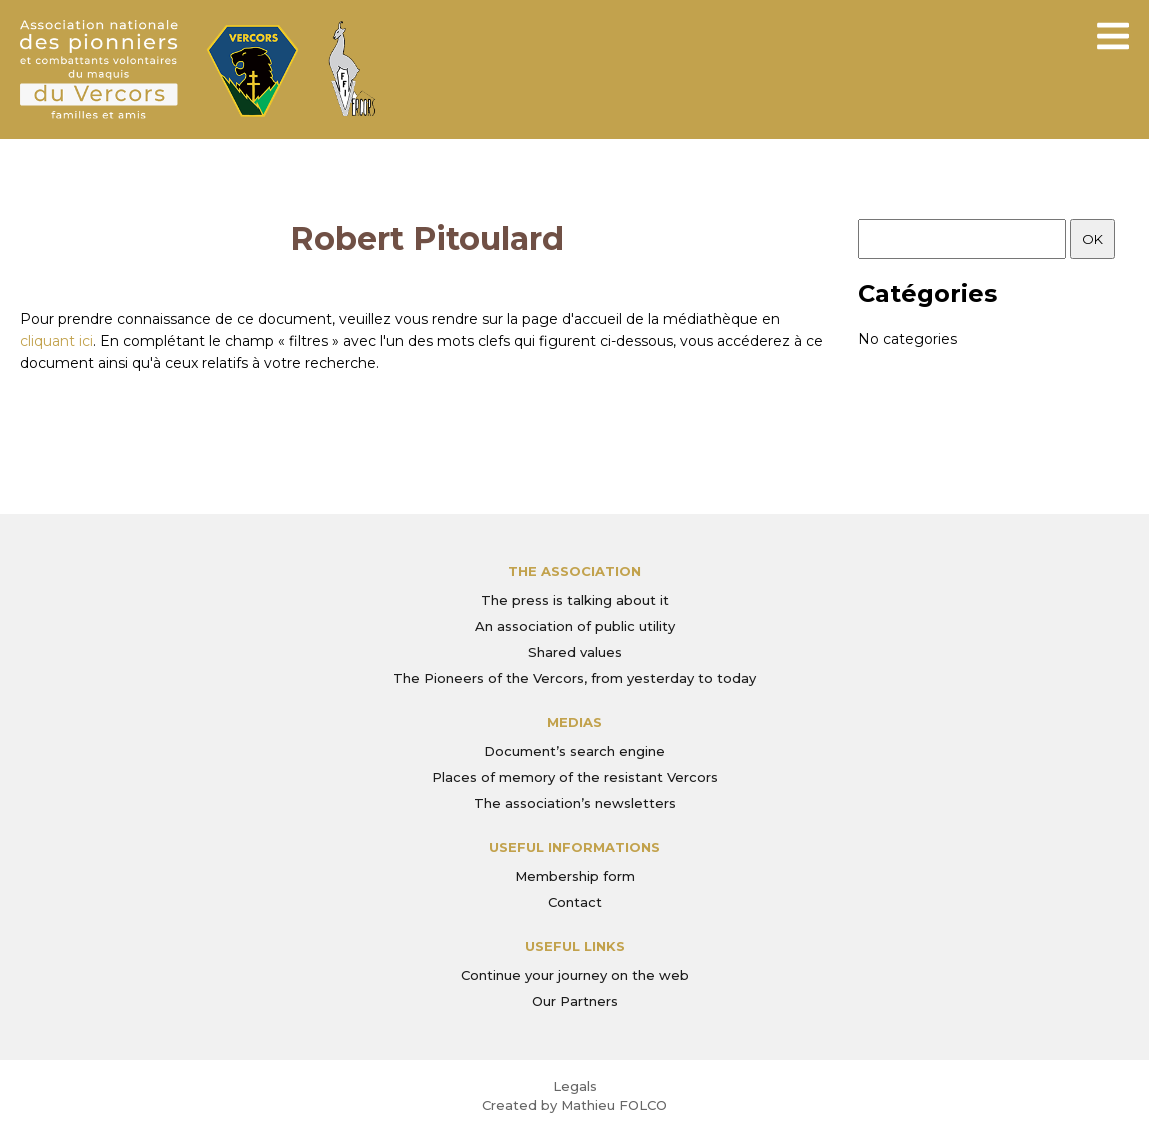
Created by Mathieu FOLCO (574, 1105)
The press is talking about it (575, 600)
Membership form (575, 876)
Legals (575, 1086)
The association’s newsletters (575, 803)
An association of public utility (575, 626)
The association (574, 571)
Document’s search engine (574, 751)
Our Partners (575, 1001)
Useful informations (574, 847)
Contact (575, 902)
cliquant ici (56, 341)
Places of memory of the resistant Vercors (575, 777)
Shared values (575, 652)
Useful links (575, 946)
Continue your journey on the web (575, 975)
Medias (574, 722)
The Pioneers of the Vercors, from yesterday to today (574, 678)
